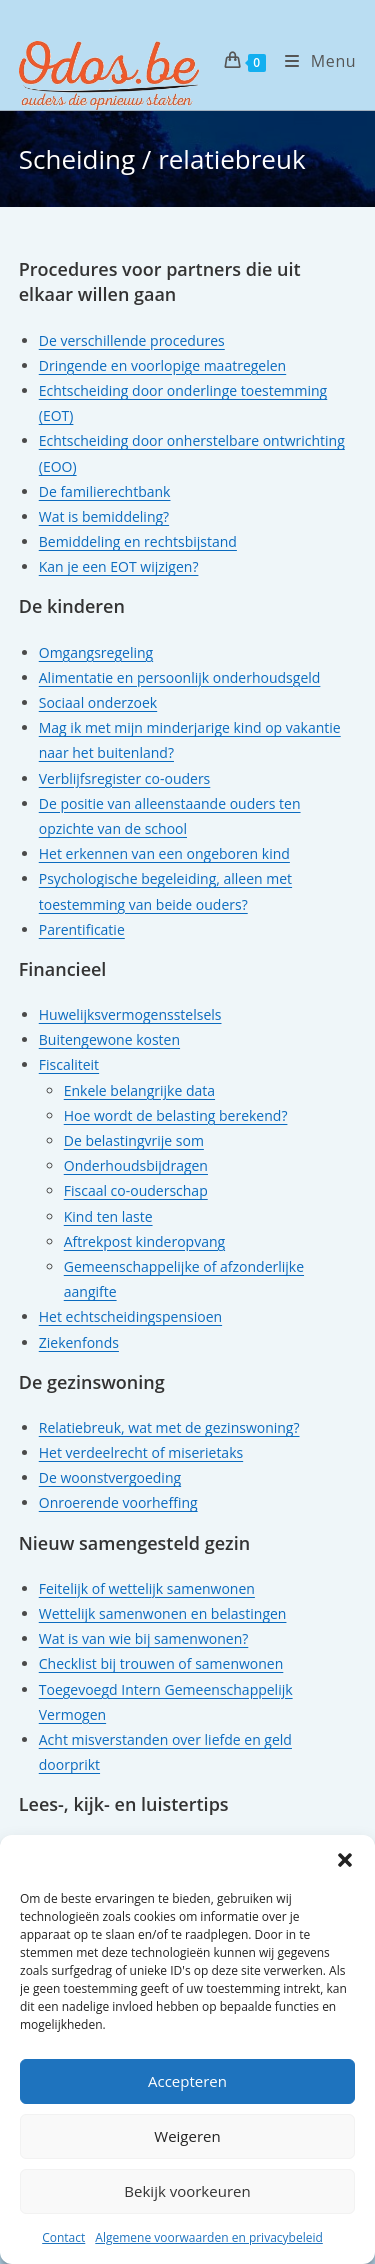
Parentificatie (82, 929)
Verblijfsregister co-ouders (125, 778)
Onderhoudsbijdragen (136, 1165)
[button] (345, 1860)
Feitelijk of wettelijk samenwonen (147, 1588)
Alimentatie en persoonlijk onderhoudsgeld (180, 677)
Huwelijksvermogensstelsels (130, 1014)
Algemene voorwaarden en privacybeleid (209, 2237)
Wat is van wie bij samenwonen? (144, 1638)
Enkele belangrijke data (139, 1090)
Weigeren (187, 2136)
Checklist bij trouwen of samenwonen (161, 1663)
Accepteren (187, 2081)
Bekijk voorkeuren (187, 2191)
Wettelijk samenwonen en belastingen (163, 1613)
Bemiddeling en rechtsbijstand (138, 541)
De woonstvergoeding (110, 1477)
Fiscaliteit (69, 1064)
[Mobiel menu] (313, 61)
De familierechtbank (105, 491)
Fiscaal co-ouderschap (136, 1190)
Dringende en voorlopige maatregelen (162, 365)
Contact (63, 2237)
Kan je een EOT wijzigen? (119, 566)
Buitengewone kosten (109, 1039)
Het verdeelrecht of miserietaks (141, 1452)
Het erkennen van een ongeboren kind (164, 853)
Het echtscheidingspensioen (130, 1316)
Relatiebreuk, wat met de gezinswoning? (169, 1427)
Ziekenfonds (79, 1342)
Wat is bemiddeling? (104, 516)
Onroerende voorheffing (118, 1502)
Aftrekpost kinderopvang (144, 1241)
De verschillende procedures (132, 340)
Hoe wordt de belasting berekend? (176, 1115)
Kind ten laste (108, 1216)
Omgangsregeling (96, 652)
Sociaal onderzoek (98, 702)
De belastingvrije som (134, 1140)
